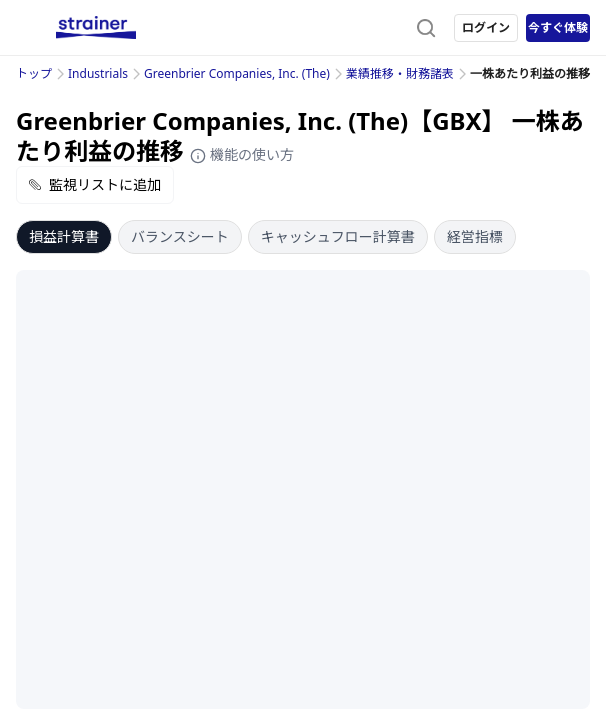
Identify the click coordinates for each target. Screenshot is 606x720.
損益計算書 (64, 236)
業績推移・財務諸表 (400, 73)
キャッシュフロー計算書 (338, 236)
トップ (34, 73)
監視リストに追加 (95, 184)
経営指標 (475, 236)
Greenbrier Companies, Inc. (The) (237, 73)
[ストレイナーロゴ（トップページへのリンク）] (96, 28)
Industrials (98, 73)
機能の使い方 (242, 154)
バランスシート (180, 236)
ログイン (486, 27)
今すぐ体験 (558, 27)
